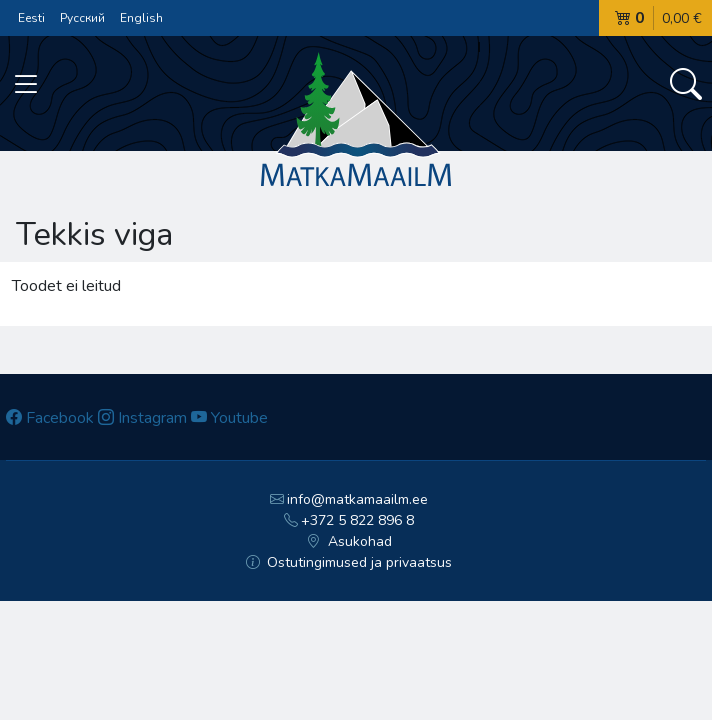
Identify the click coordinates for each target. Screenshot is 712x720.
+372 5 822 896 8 (349, 520)
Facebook (50, 418)
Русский (82, 18)
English (141, 18)
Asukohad (349, 541)
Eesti (31, 18)
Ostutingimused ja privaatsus (349, 562)
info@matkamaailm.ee (349, 499)
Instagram (142, 418)
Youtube (229, 418)
